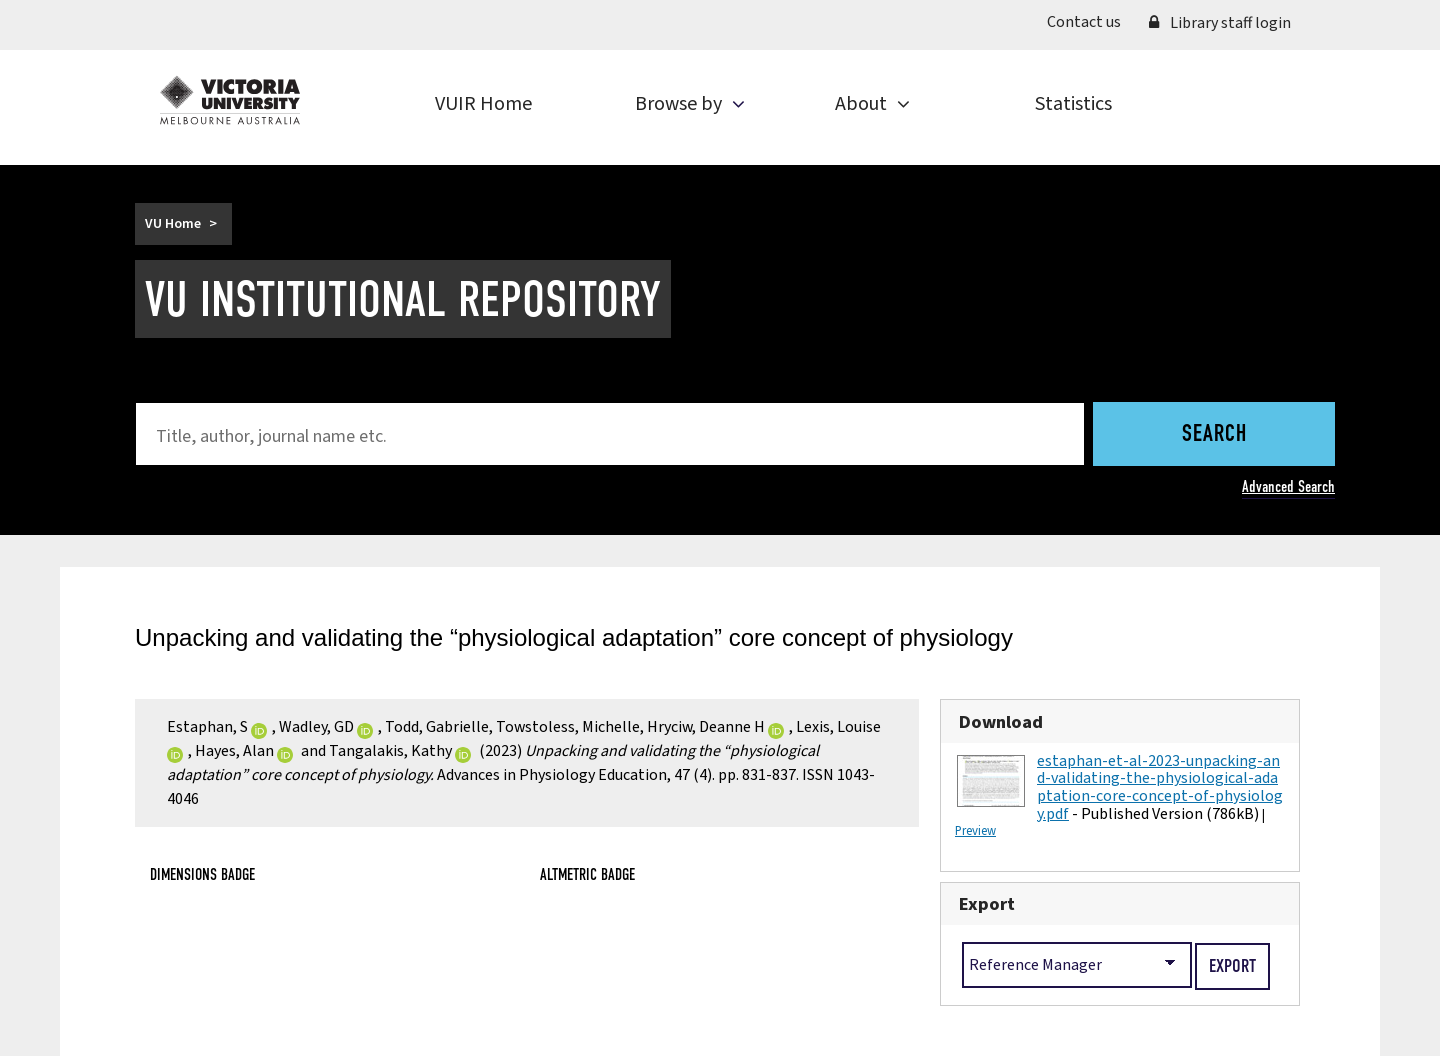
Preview (975, 831)
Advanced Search (1288, 486)
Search (1214, 435)
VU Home (173, 224)
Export (987, 904)
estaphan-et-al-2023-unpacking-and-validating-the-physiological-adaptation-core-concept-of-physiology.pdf (1160, 787)
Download (1001, 722)
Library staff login (1220, 23)
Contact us (1084, 22)
